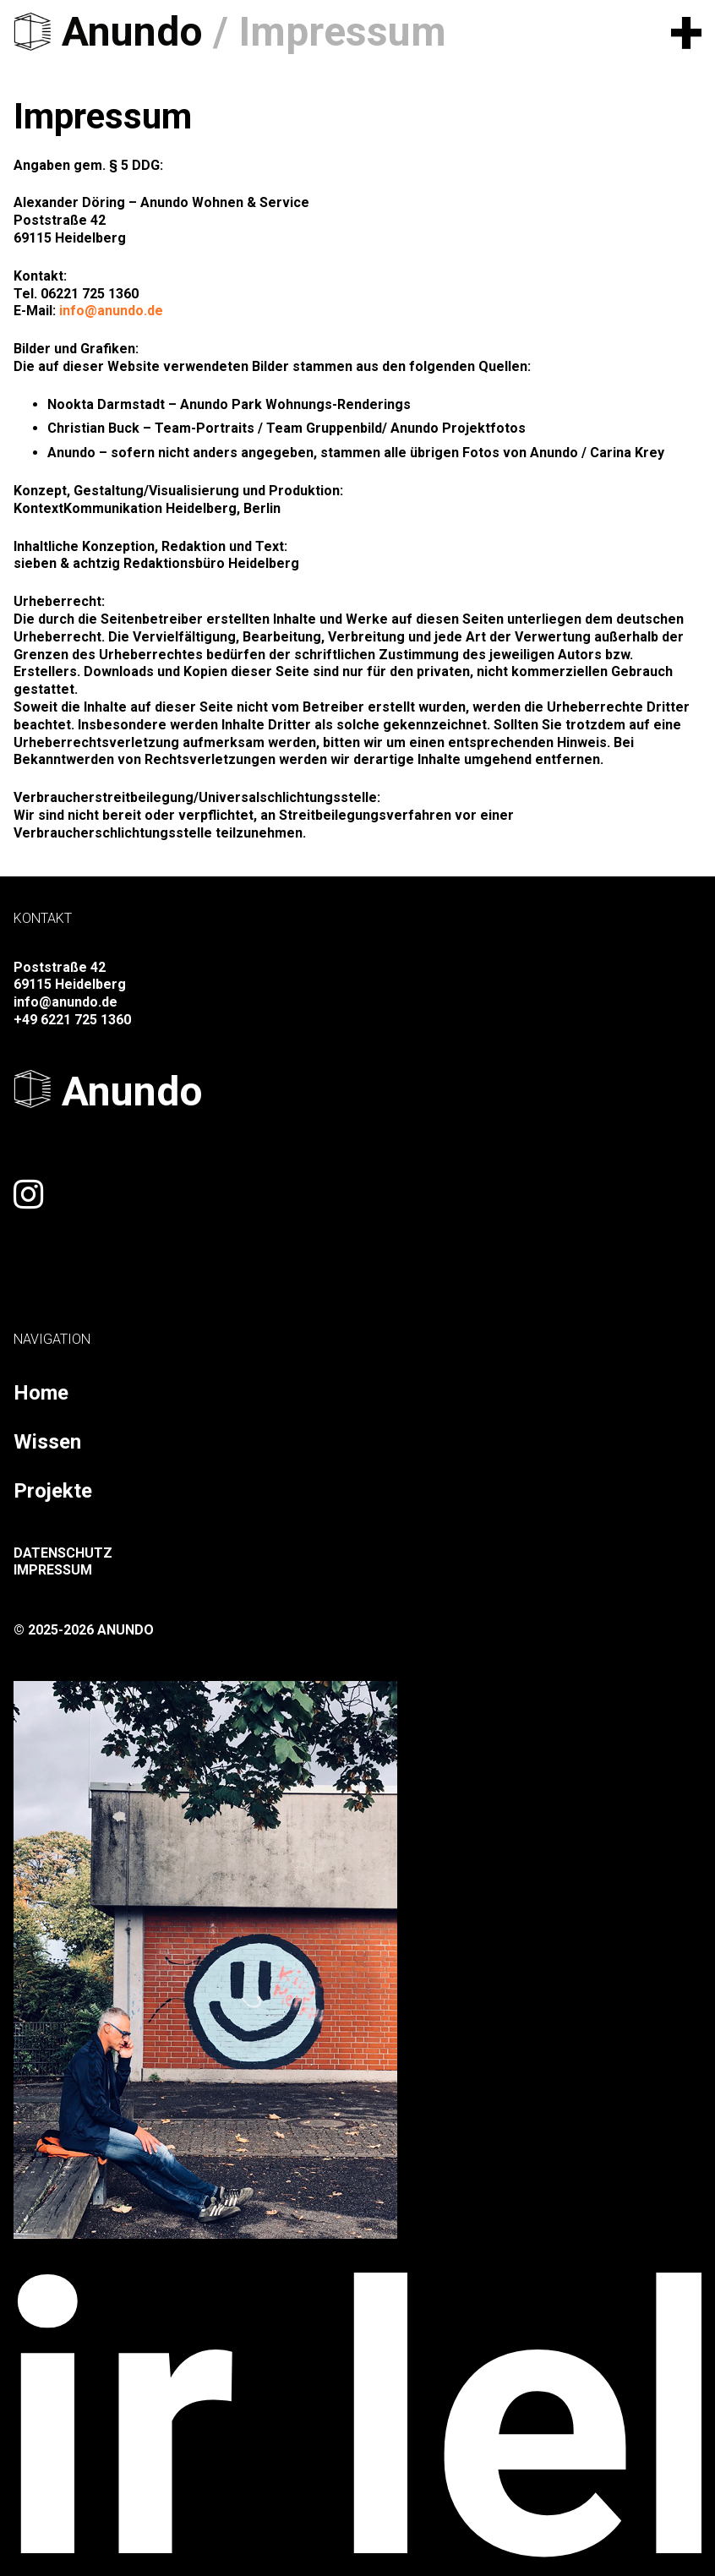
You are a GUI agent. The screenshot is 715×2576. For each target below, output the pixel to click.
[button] (686, 32)
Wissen (47, 1442)
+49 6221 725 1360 (72, 1020)
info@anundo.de (111, 311)
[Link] (28, 1194)
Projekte (53, 1491)
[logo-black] (33, 32)
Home (41, 1393)
